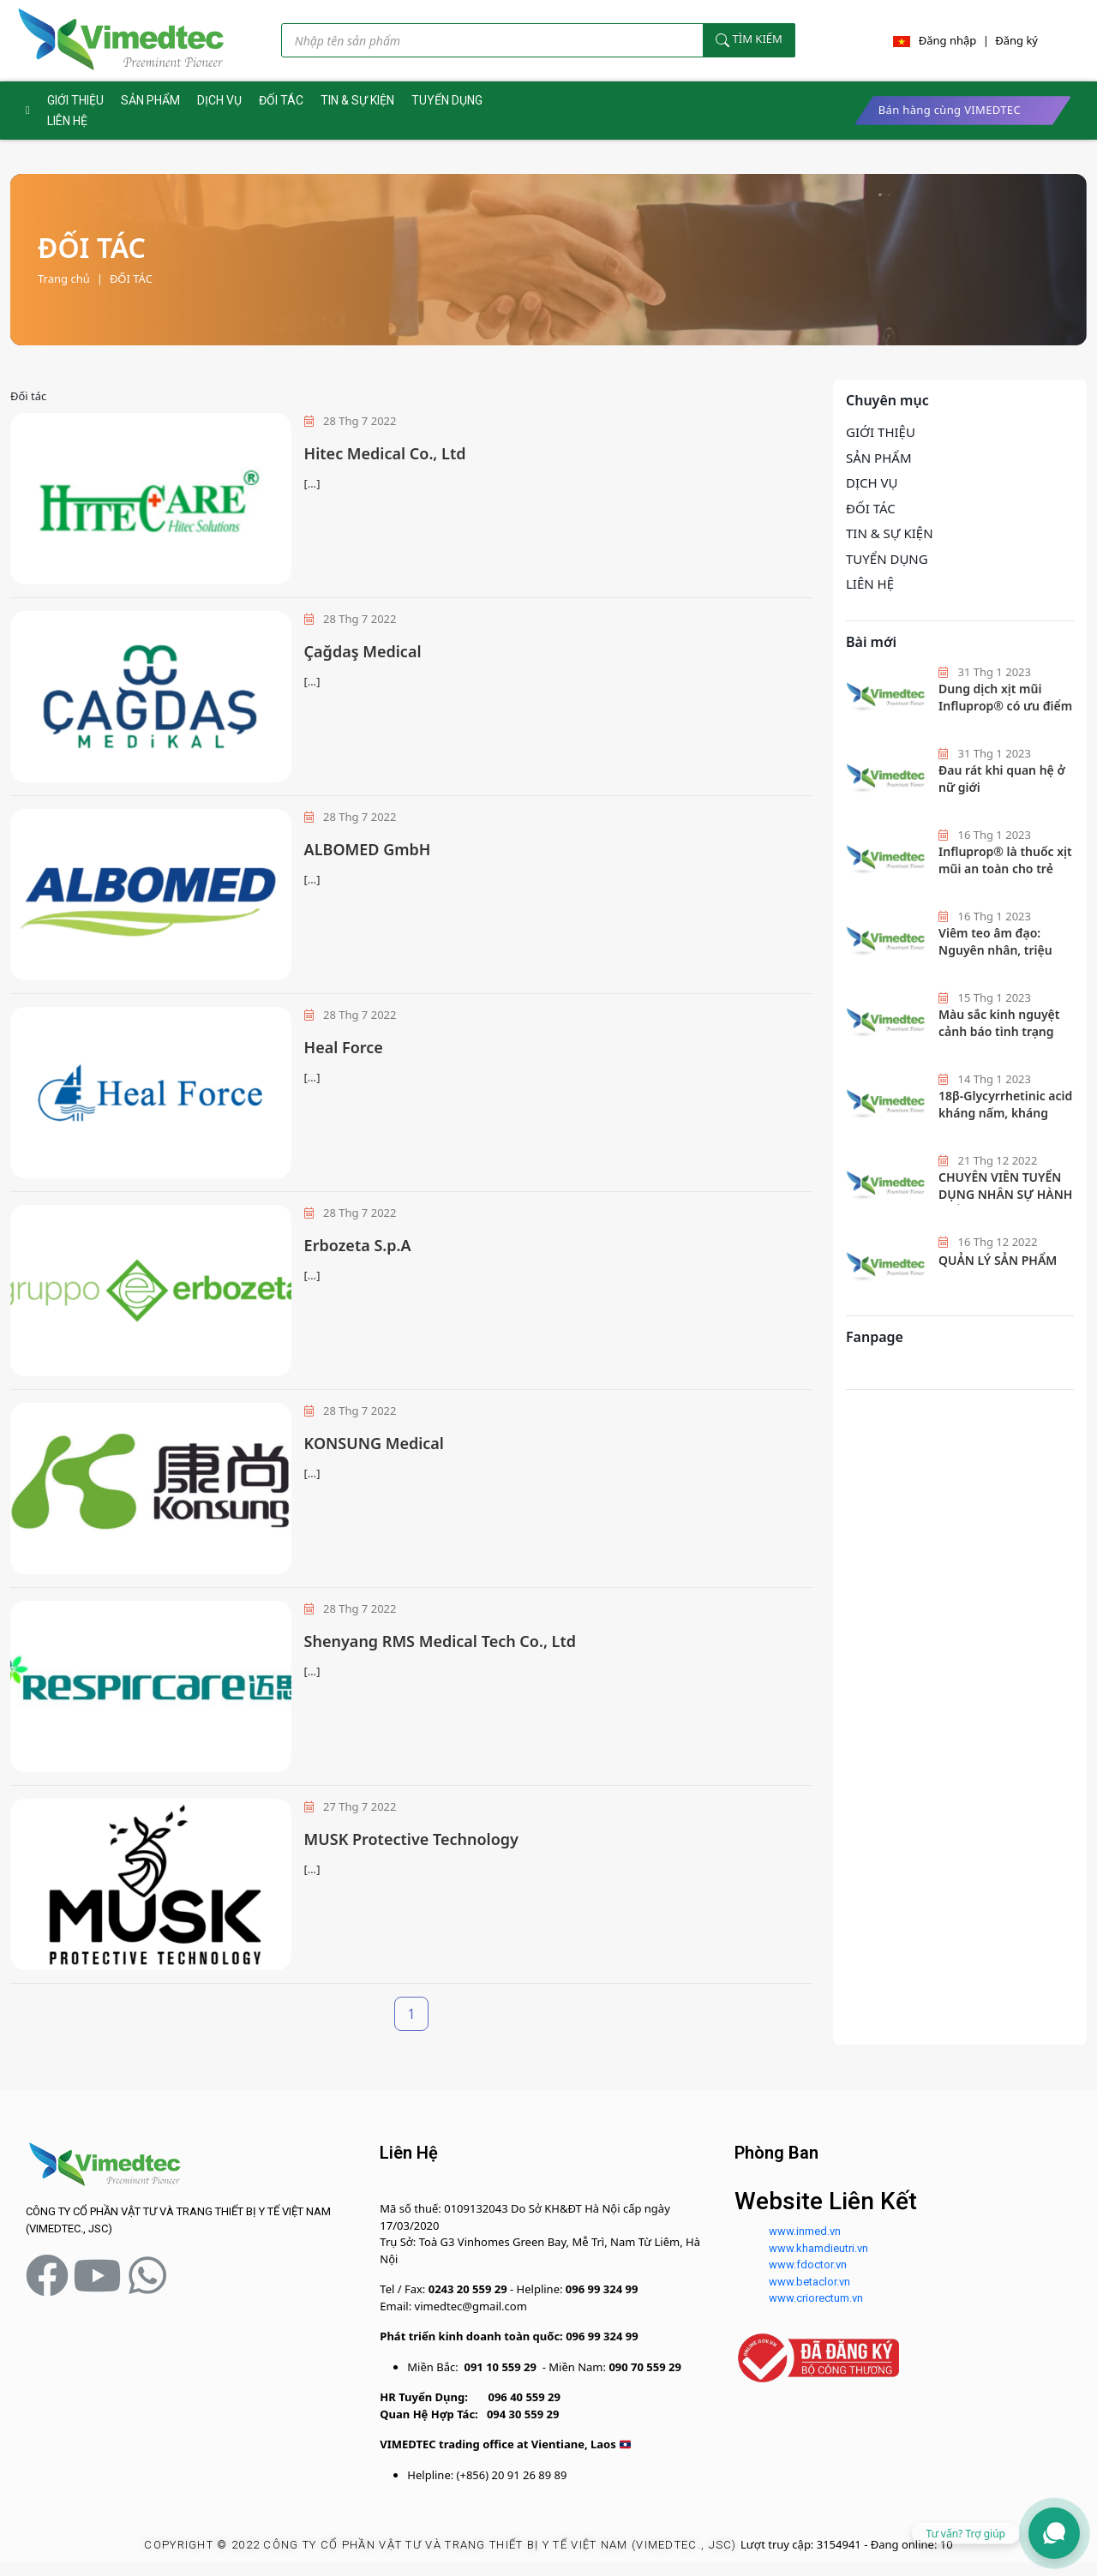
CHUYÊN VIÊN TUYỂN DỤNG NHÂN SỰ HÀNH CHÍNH (1005, 1194)
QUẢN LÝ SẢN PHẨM (997, 1260)
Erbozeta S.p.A (357, 1245)
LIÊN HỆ (67, 121)
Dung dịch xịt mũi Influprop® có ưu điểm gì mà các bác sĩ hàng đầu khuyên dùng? (1005, 713)
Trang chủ (64, 278)
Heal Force (343, 1047)
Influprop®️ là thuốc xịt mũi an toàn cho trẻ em (1005, 868)
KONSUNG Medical (374, 1443)
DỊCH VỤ (219, 100)
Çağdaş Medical (363, 651)
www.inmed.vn (805, 2231)
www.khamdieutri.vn (818, 2248)
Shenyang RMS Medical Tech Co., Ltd (440, 1641)
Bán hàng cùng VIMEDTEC (949, 109)
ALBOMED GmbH (367, 849)
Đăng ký (1016, 40)
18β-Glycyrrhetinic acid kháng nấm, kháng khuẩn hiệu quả (1005, 1112)
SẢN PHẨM (150, 100)
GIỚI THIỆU (75, 100)
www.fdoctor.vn (808, 2264)
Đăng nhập (948, 40)
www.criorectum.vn (816, 2297)
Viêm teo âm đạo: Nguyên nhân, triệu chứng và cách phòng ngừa (1001, 958)
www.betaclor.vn (809, 2281)
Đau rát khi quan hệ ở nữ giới (1001, 778)
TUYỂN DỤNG (447, 100)
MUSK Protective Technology (411, 1839)
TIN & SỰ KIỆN (357, 100)
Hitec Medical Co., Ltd (385, 453)
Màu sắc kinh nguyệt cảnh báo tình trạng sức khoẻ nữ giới (998, 1031)
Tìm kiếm (749, 40)
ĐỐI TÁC (281, 100)
